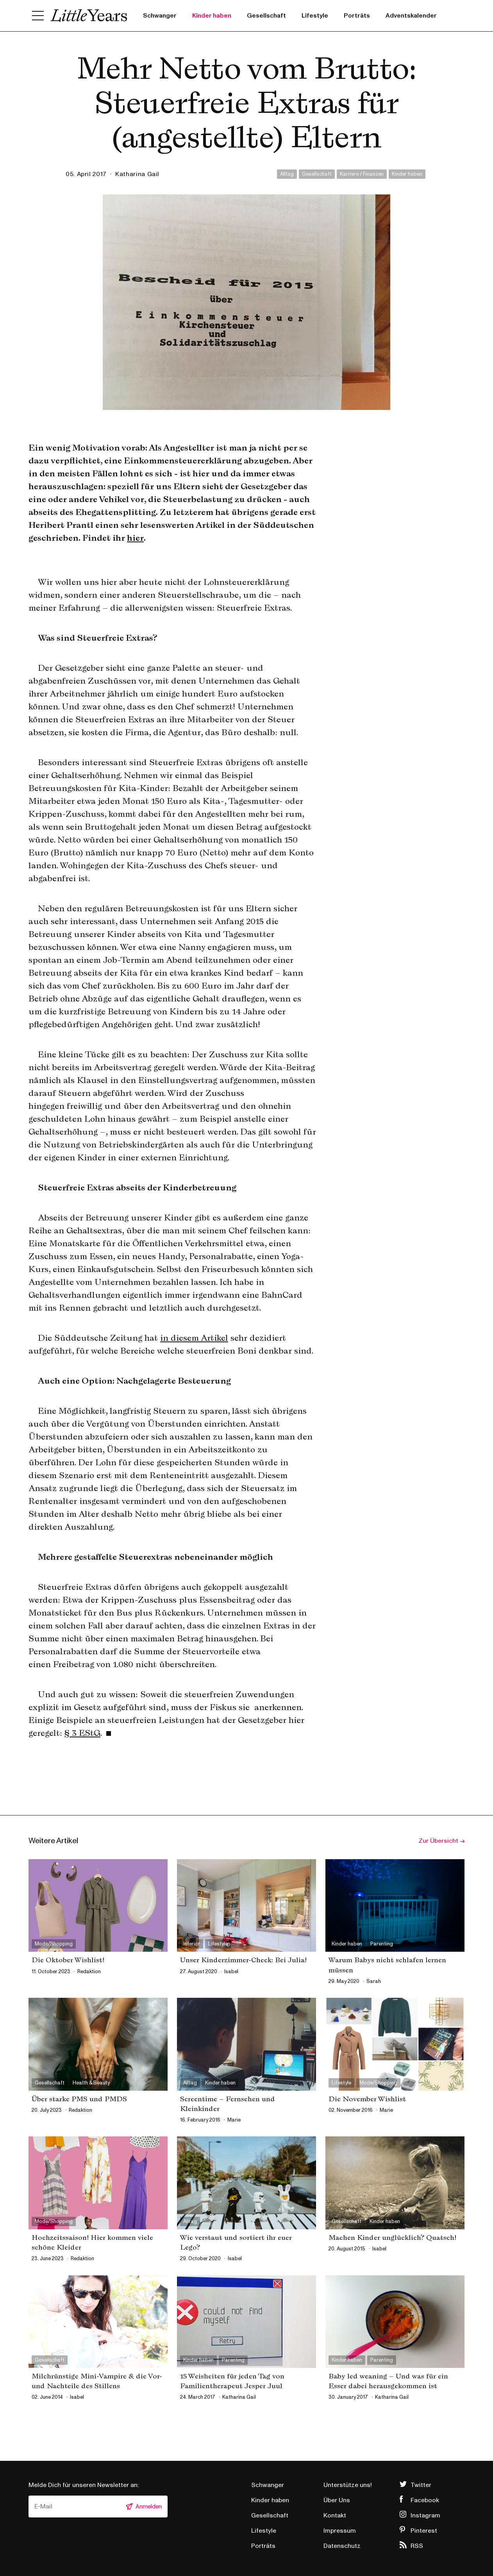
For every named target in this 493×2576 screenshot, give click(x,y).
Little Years (88, 15)
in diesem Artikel (194, 1337)
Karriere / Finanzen (362, 174)
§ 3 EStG (82, 1733)
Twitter (421, 2485)
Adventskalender (411, 15)
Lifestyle (315, 15)
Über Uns (336, 2500)
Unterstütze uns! (347, 2485)
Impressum (339, 2530)
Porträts (357, 15)
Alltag (287, 174)
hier (135, 537)
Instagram (425, 2515)
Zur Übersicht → (441, 1841)
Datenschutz (342, 2546)
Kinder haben (211, 15)
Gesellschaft (266, 15)
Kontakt (334, 2515)
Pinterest (424, 2530)
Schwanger (160, 15)
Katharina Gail (137, 174)
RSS (417, 2546)
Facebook (425, 2500)
